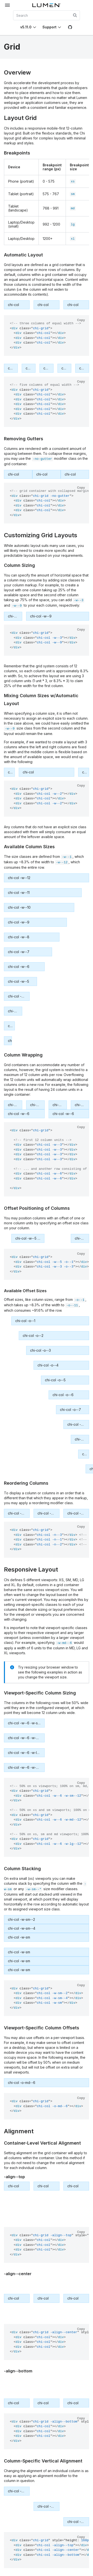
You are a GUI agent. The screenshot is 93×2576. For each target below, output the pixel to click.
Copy (81, 320)
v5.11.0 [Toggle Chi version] (26, 27)
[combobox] (46, 15)
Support (49, 27)
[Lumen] (46, 5)
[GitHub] (70, 27)
